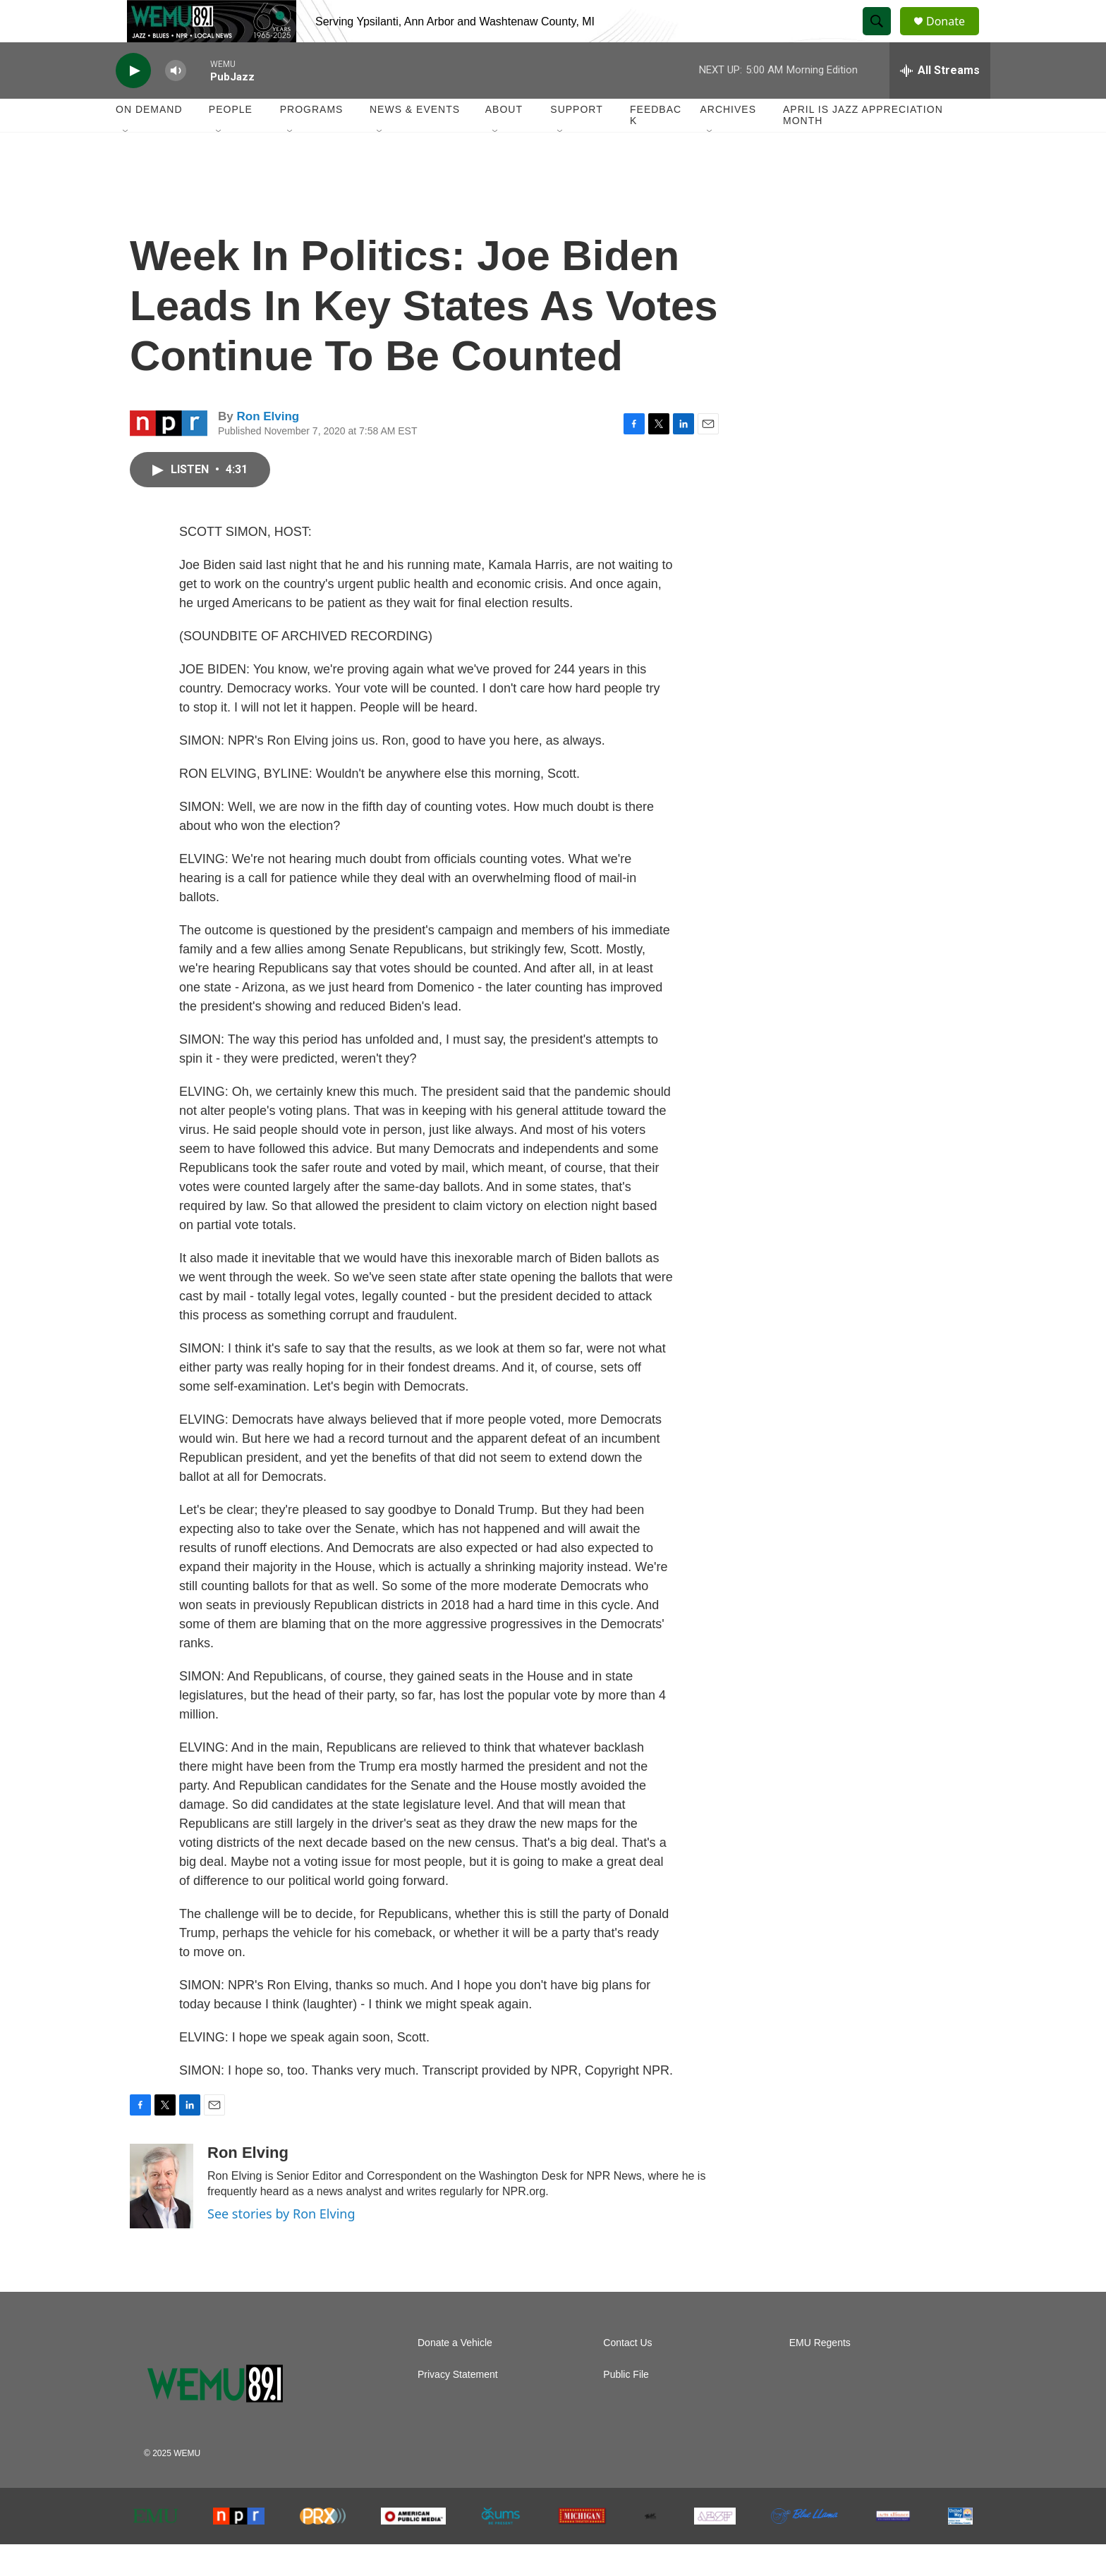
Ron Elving (267, 448)
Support (576, 141)
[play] (133, 102)
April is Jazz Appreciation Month (863, 146)
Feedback (655, 146)
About (504, 141)
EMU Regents (820, 2374)
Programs (312, 141)
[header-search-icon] (883, 37)
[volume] (176, 102)
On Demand (149, 141)
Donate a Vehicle (455, 2374)
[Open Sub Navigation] (126, 163)
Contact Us (627, 2374)
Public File (626, 2406)
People (231, 141)
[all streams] (939, 102)
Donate (954, 37)
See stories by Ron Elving (281, 2245)
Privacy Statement (458, 2406)
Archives (728, 141)
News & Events (415, 141)
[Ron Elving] (161, 2217)
